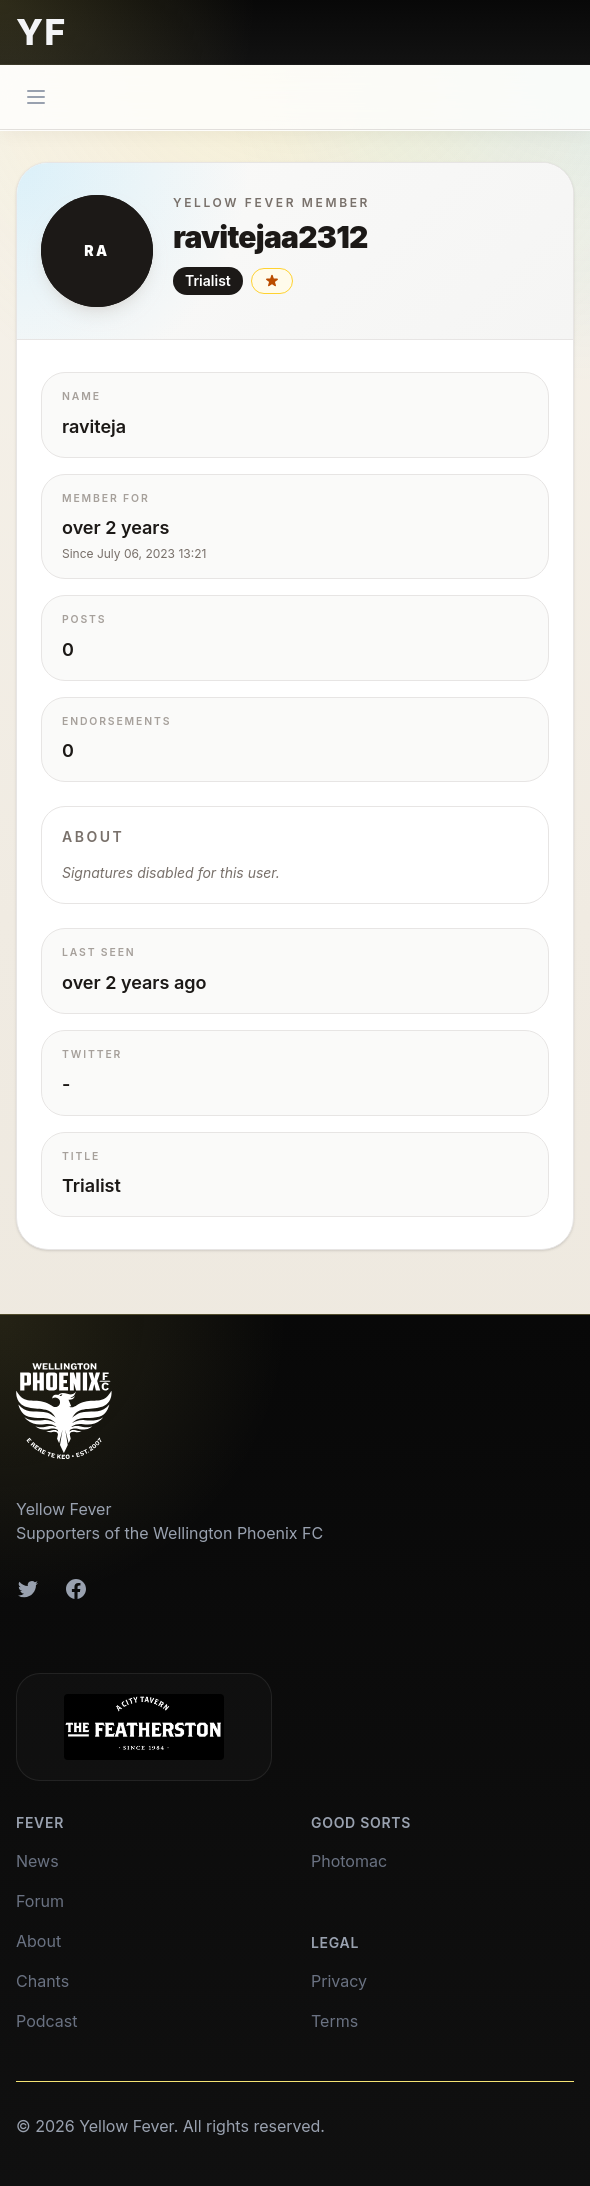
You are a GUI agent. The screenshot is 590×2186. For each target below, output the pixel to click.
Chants (42, 1981)
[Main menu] (36, 97)
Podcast (46, 2021)
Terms (334, 2021)
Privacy (339, 1981)
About (38, 1941)
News (37, 1861)
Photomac (349, 1861)
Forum (40, 1901)
